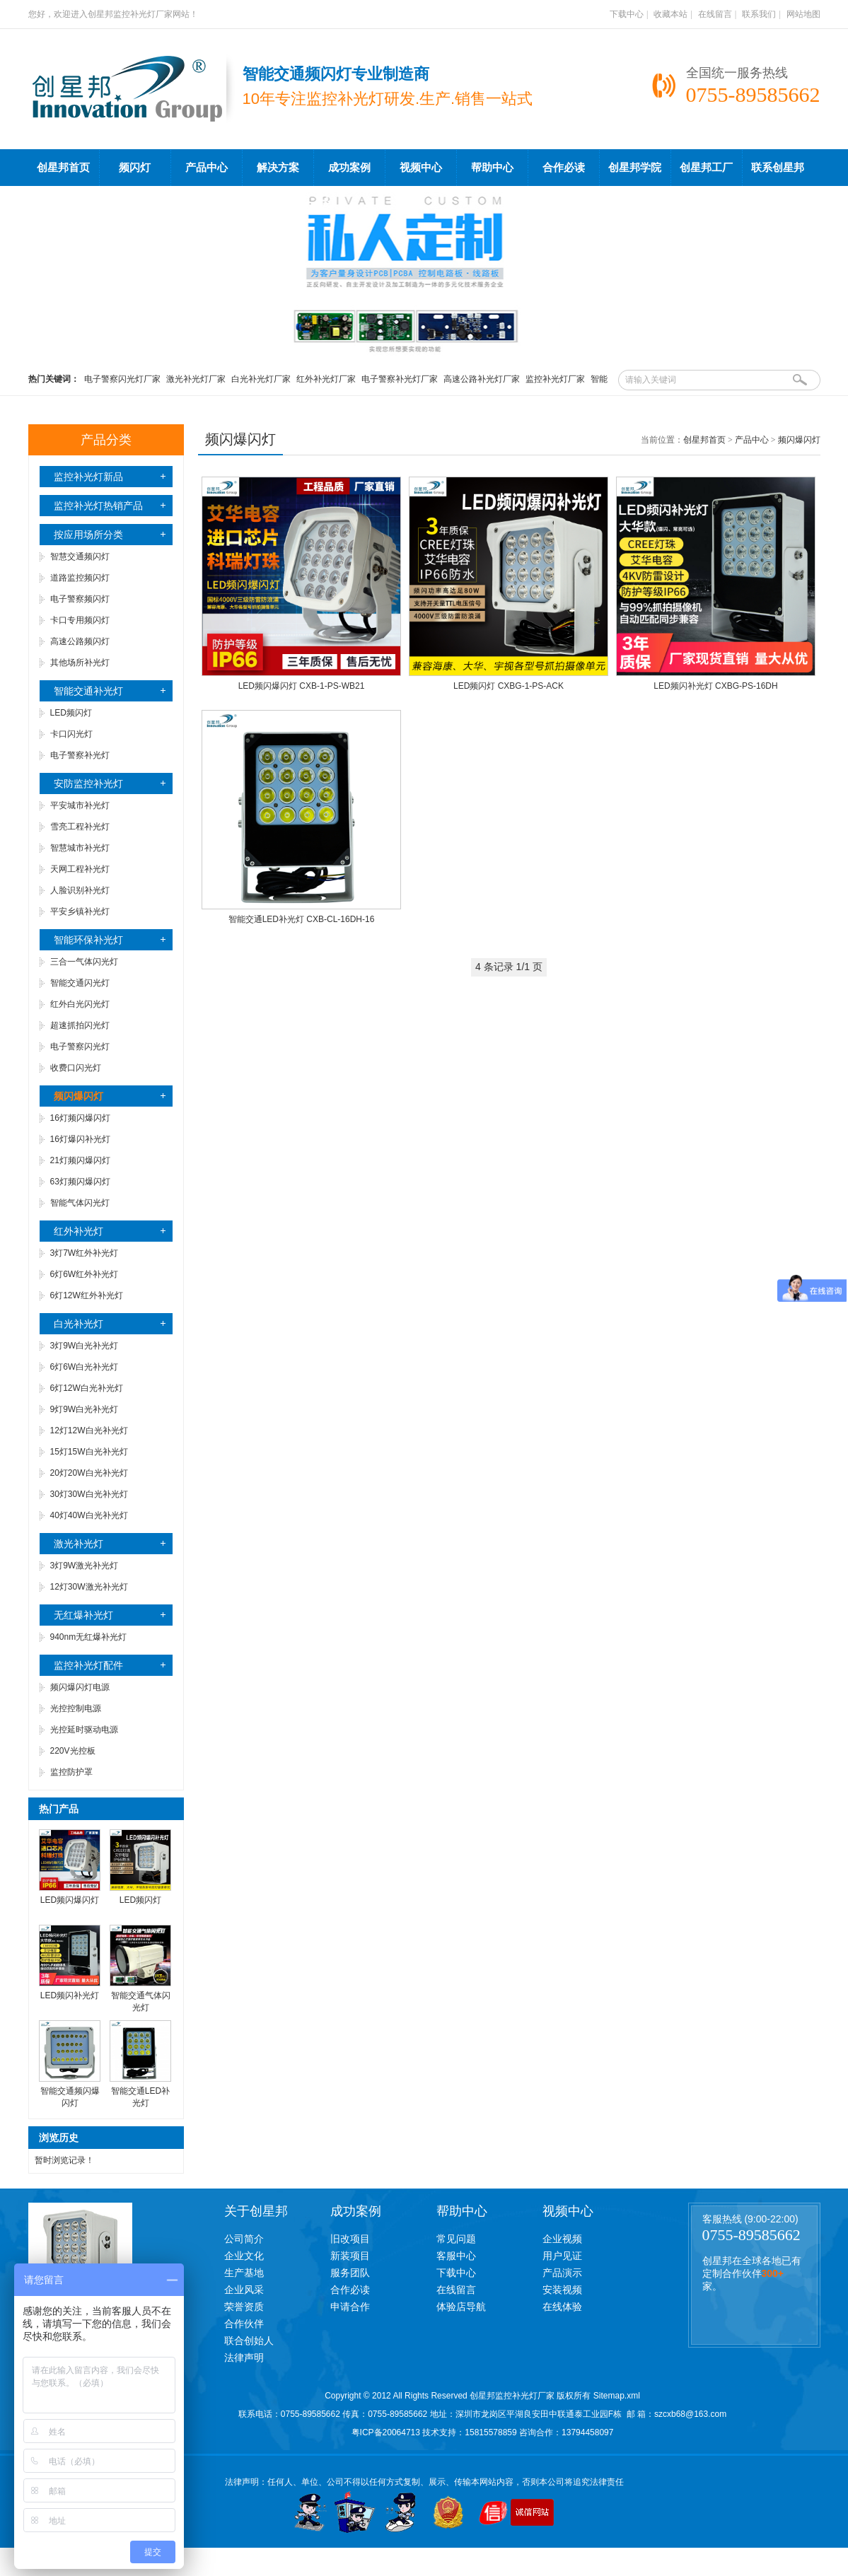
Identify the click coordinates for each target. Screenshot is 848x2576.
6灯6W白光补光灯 (84, 1367)
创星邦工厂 (706, 167)
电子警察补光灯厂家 (399, 379)
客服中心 (456, 2255)
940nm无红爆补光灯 (88, 1637)
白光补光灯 (78, 1323)
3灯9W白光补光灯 (84, 1346)
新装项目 (350, 2255)
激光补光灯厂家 (196, 379)
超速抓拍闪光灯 (80, 1025)
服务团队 (350, 2272)
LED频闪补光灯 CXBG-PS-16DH (715, 686)
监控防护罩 (71, 1772)
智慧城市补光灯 (80, 848)
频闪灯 (135, 167)
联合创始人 (249, 2340)
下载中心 (627, 14)
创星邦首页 (63, 167)
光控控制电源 (75, 1708)
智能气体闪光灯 (80, 1203)
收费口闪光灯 (75, 1068)
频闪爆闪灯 (799, 440)
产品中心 (206, 167)
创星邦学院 (634, 167)
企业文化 (244, 2255)
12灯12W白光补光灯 (89, 1430)
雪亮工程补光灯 (80, 827)
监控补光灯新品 (88, 476)
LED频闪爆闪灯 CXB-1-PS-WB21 (301, 686)
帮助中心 (492, 167)
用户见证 (562, 2255)
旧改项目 (350, 2238)
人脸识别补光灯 (80, 890)
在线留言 (715, 14)
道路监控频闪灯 (80, 578)
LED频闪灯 (71, 713)
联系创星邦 (777, 167)
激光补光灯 (78, 1543)
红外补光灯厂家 (326, 379)
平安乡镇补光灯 (80, 911)
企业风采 (244, 2289)
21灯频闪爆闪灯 (80, 1160)
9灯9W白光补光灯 (84, 1409)
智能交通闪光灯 (80, 983)
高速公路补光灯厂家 (481, 379)
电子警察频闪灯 (80, 599)
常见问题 (456, 2238)
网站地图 (803, 14)
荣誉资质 (244, 2306)
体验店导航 (461, 2306)
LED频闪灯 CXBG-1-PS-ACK (508, 686)
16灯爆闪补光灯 (80, 1139)
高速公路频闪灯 (80, 641)
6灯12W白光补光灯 (86, 1388)
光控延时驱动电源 (84, 1730)
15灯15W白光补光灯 (89, 1452)
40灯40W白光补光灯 (89, 1515)
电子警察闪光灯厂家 (122, 379)
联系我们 (759, 14)
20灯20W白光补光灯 (89, 1473)
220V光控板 (72, 1751)
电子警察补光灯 (80, 755)
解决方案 (278, 167)
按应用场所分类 (88, 534)
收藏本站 (670, 14)
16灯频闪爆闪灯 (80, 1118)
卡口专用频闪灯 (80, 620)
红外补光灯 (78, 1231)
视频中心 (421, 167)
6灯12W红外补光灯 (86, 1295)
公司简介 (244, 2238)
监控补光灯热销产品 (98, 505)
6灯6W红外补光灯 (84, 1274)
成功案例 (349, 167)
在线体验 (562, 2306)
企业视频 (562, 2238)
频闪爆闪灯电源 (80, 1687)
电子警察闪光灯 (80, 1046)
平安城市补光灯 (80, 805)
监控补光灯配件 (88, 1665)
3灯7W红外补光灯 (84, 1253)
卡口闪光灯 (71, 734)
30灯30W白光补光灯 (89, 1494)
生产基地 (244, 2272)
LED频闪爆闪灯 (69, 1900)
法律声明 (244, 2357)
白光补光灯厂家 (261, 379)
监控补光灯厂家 (555, 379)
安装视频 (562, 2289)
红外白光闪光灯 (80, 1004)
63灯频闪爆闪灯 (80, 1182)
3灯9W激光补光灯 (84, 1565)
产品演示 (562, 2272)
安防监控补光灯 (88, 783)
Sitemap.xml (616, 2396)
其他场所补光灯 (80, 663)
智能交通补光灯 (88, 691)
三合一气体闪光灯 (84, 962)
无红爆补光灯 (83, 1615)
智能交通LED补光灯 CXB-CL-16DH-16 (301, 919)
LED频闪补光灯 (69, 1995)
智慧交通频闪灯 (80, 556)
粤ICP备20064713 (386, 2432)
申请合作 (350, 2306)
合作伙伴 (244, 2323)
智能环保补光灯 (88, 939)
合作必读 (563, 167)
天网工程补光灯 (80, 869)
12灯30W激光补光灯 (89, 1587)
